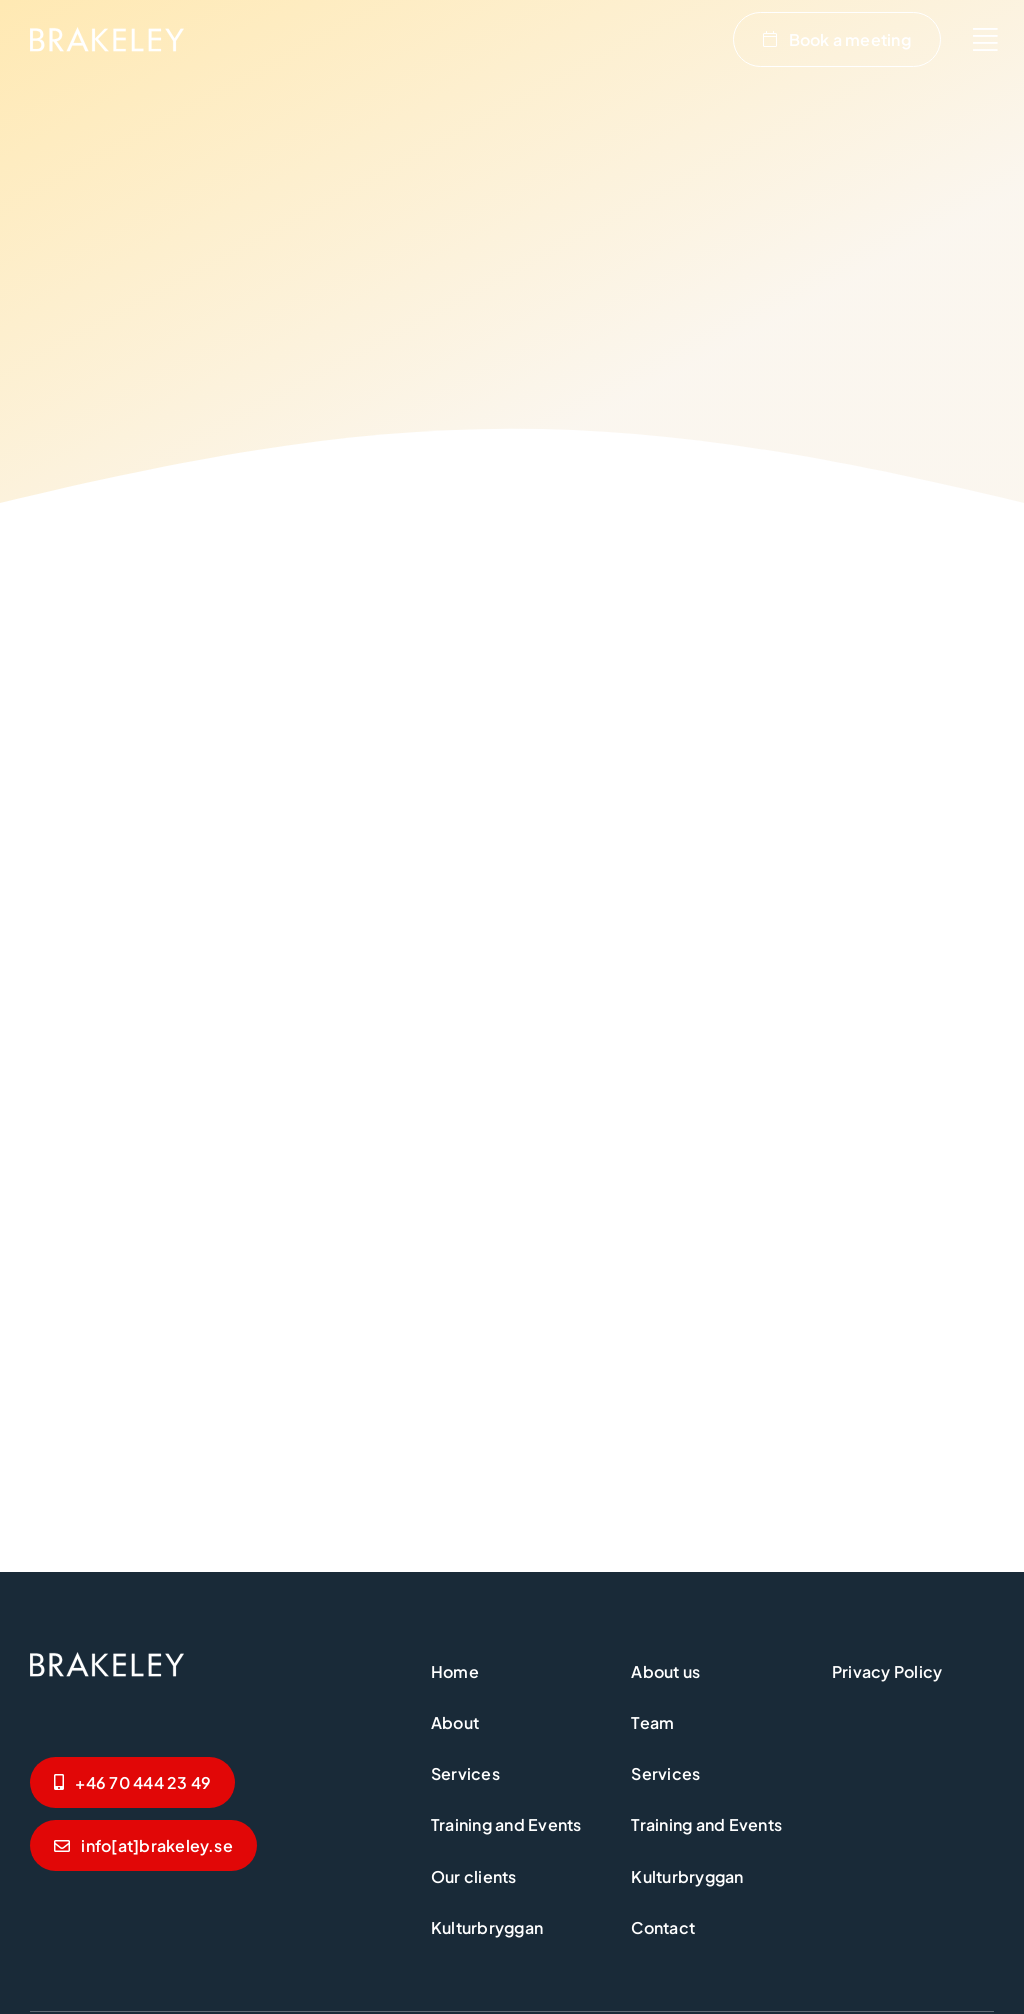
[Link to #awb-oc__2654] (985, 40)
